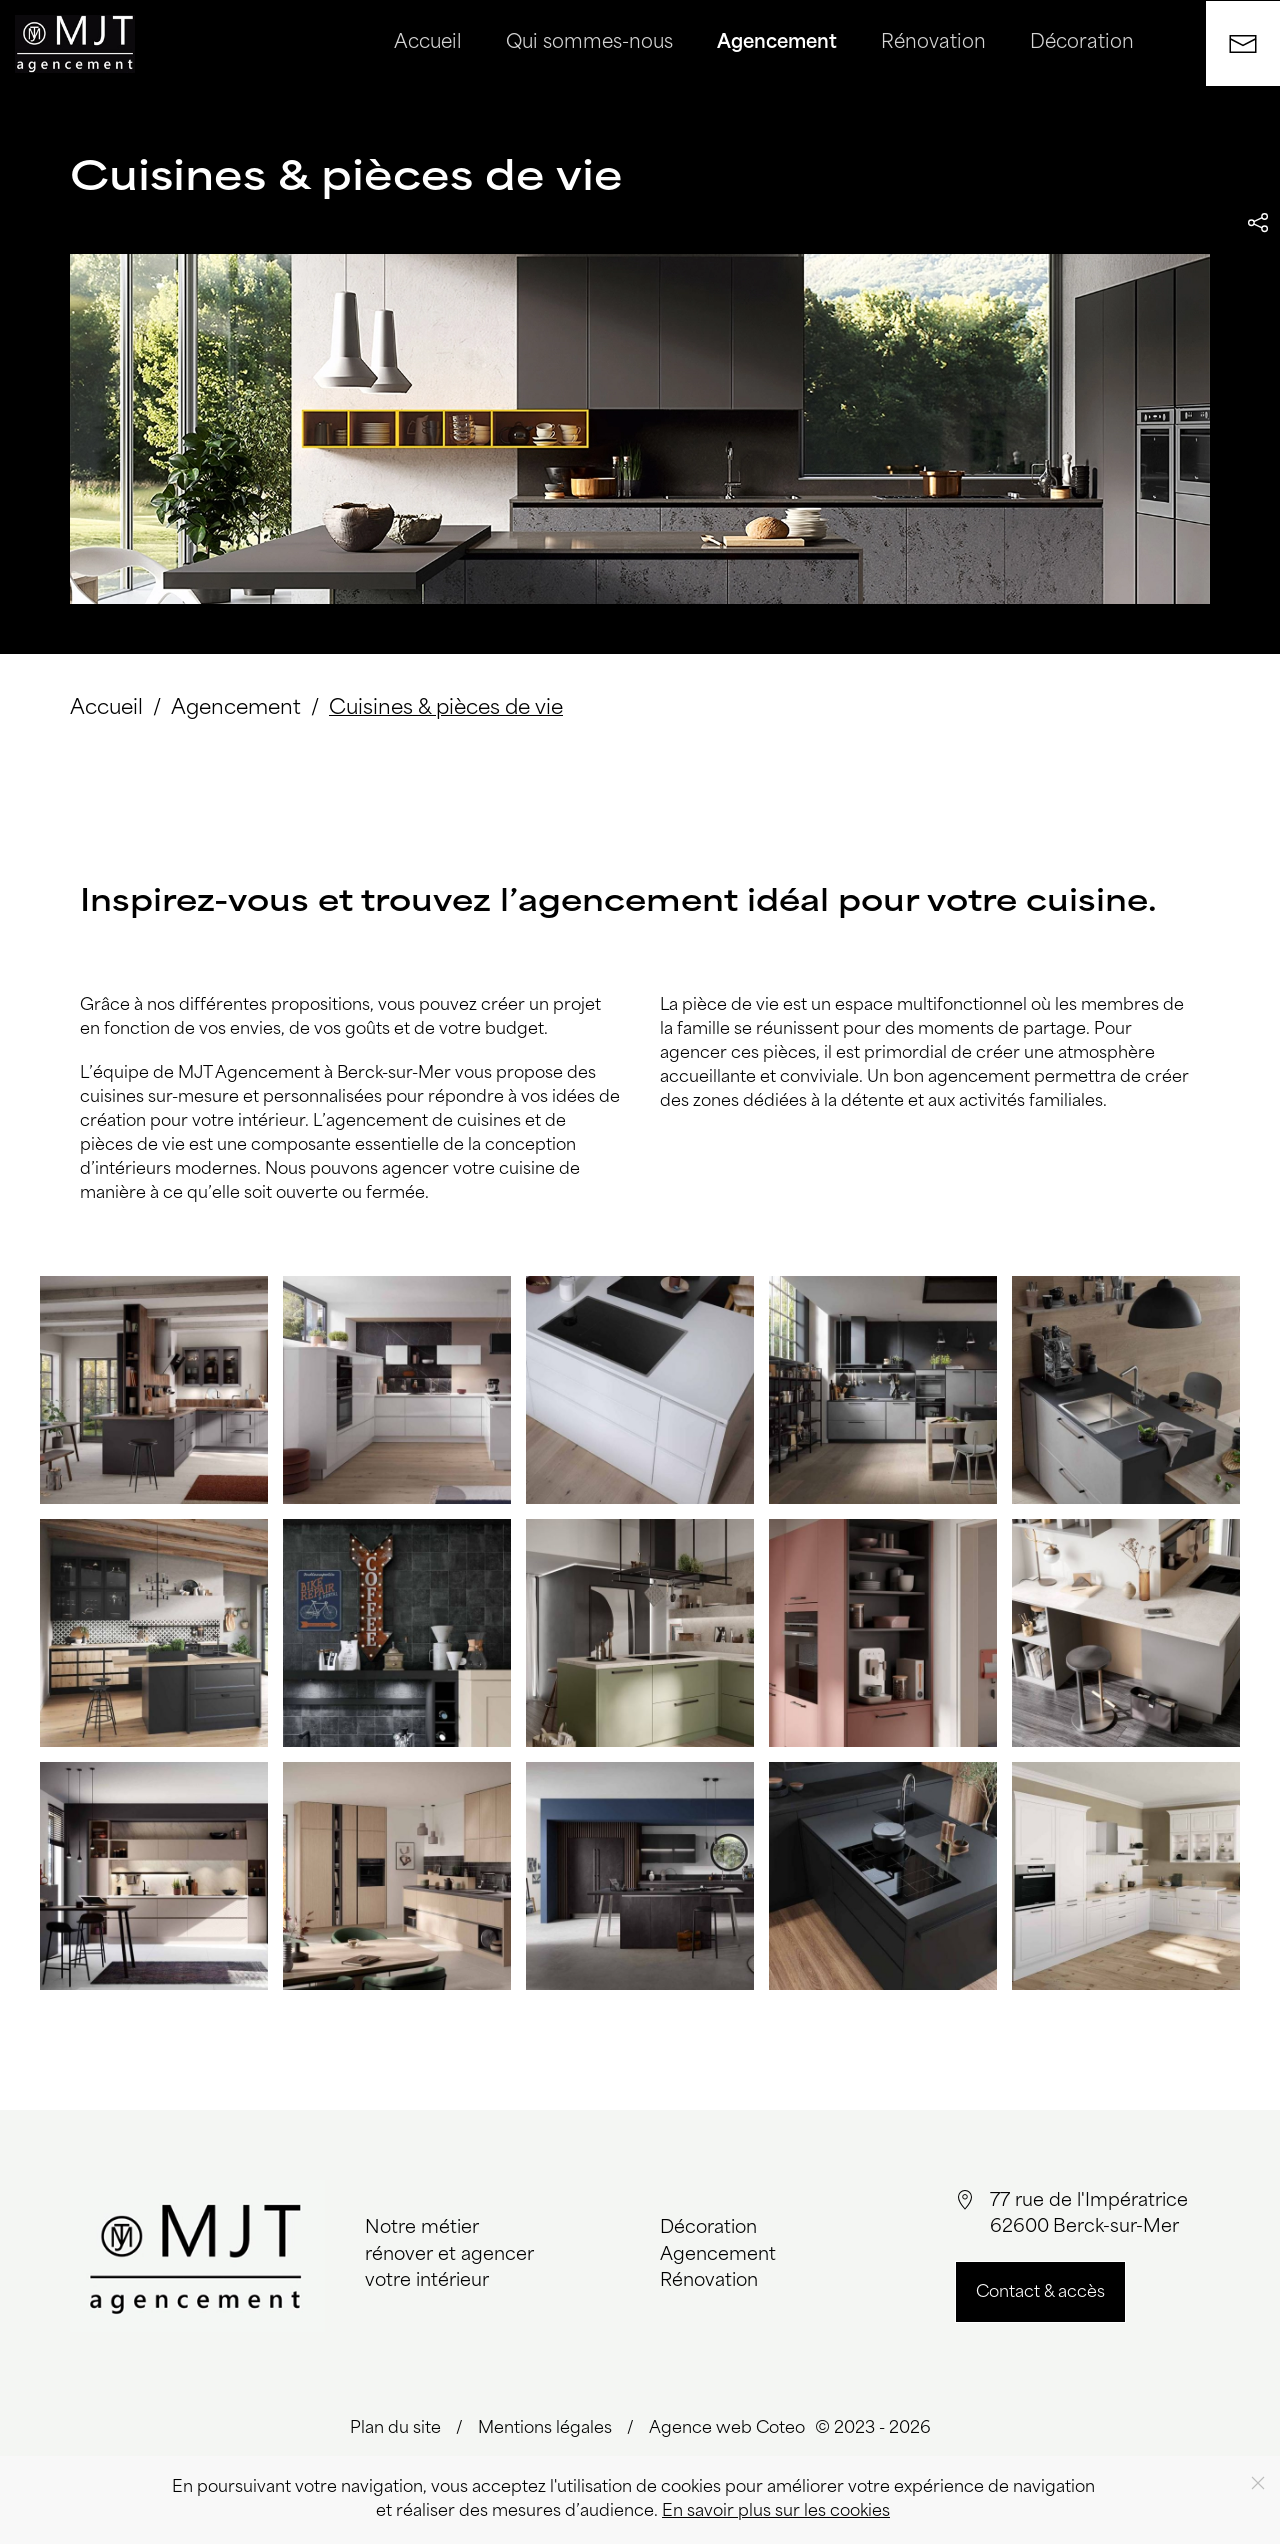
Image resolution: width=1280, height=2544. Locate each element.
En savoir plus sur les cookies (776, 2512)
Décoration (1082, 43)
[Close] (1258, 2483)
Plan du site (395, 2429)
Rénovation (933, 43)
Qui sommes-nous (589, 43)
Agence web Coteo (727, 2429)
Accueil (428, 43)
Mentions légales (545, 2429)
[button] (154, 1390)
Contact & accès (1040, 2293)
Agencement (777, 43)
